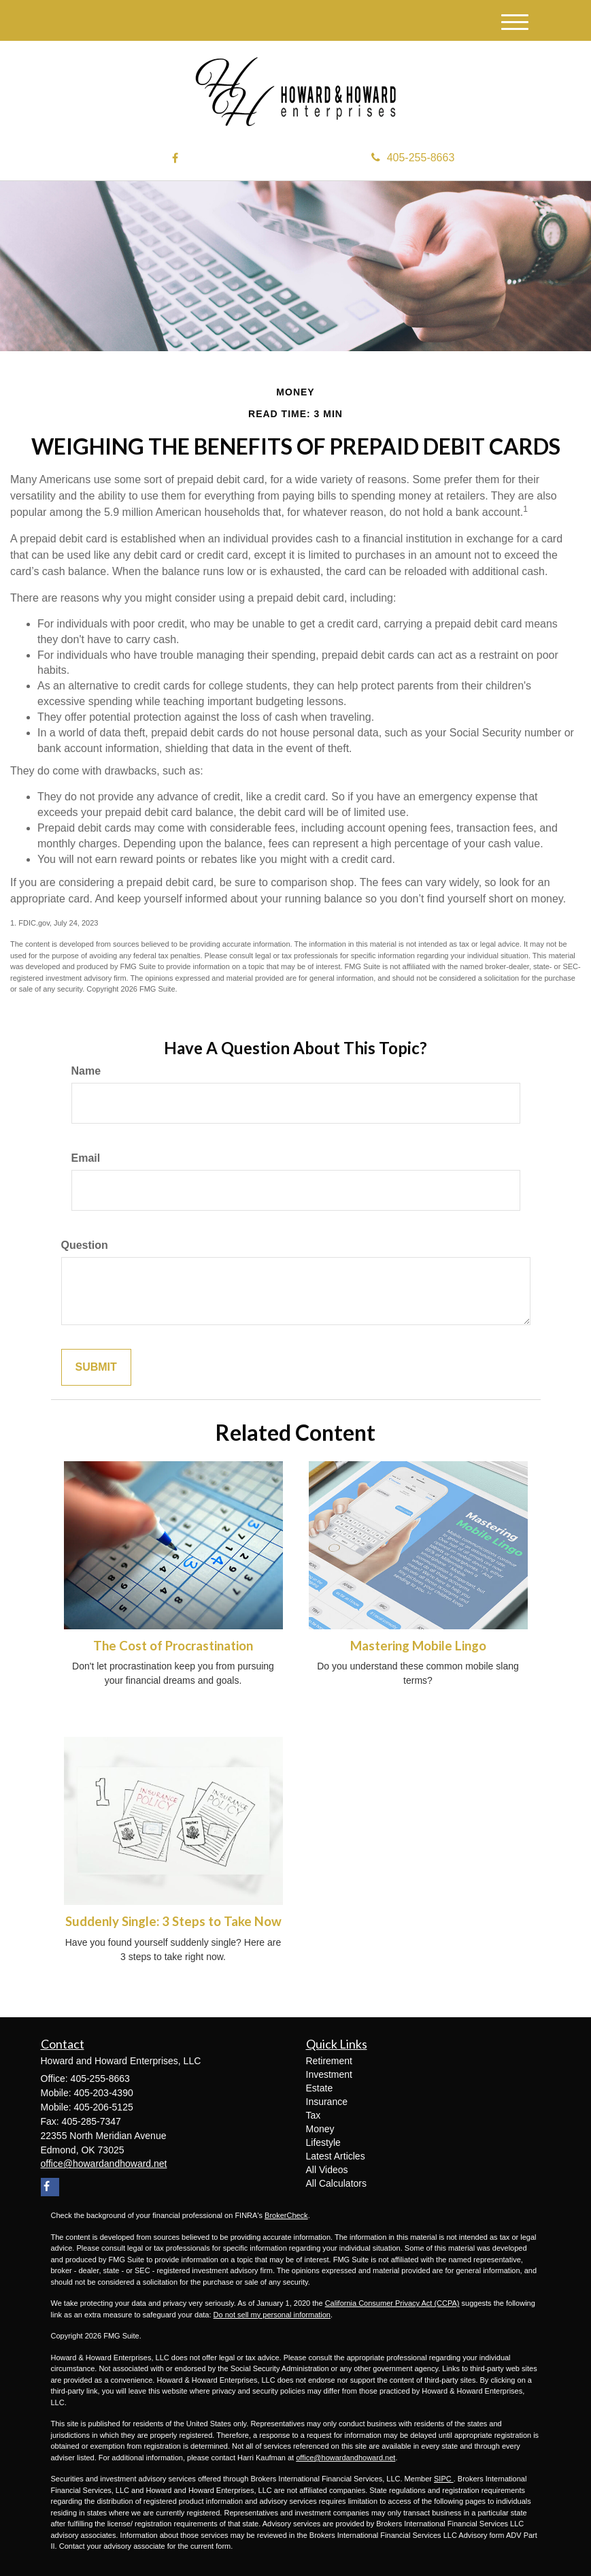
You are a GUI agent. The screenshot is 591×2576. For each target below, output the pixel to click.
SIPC (444, 2479)
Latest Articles (335, 2156)
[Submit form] (96, 1367)
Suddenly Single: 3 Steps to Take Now (173, 1921)
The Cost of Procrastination (173, 1645)
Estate (319, 2088)
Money (320, 2128)
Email (86, 1158)
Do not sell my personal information (272, 2315)
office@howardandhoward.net (345, 2457)
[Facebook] (175, 159)
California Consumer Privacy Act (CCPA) (392, 2303)
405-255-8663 (413, 157)
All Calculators (336, 2183)
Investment (329, 2074)
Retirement (329, 2060)
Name (86, 1071)
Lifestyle (323, 2142)
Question (84, 1245)
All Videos (327, 2169)
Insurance (327, 2101)
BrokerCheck (286, 2215)
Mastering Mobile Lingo (418, 1645)
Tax (313, 2115)
